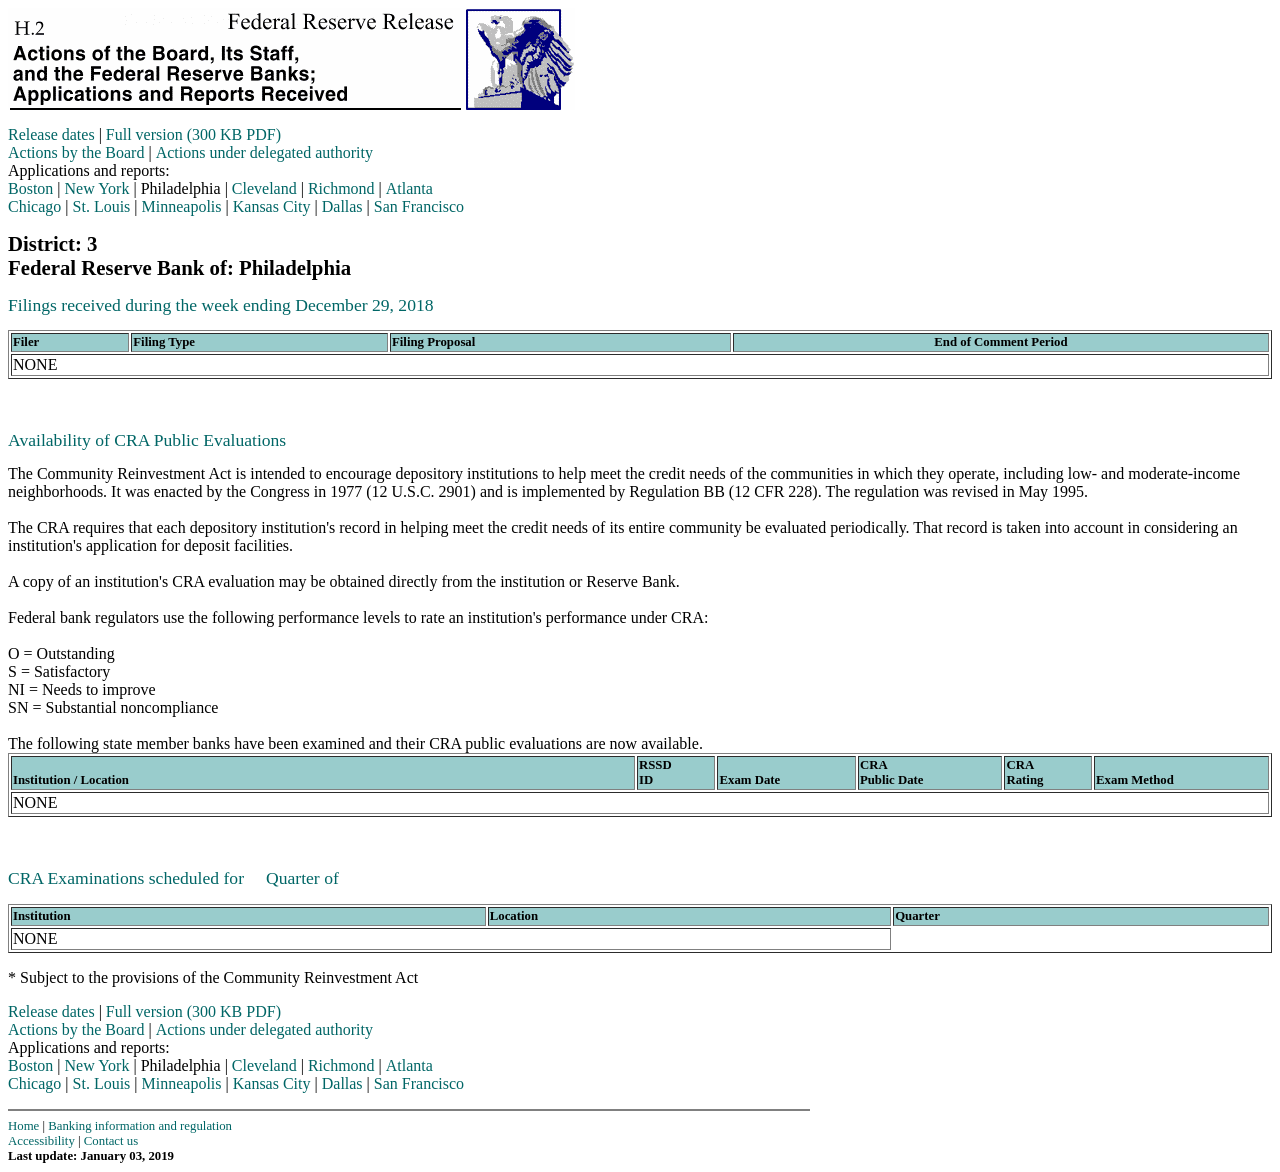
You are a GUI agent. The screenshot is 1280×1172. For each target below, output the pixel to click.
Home (23, 1126)
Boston (30, 188)
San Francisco (419, 206)
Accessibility (41, 1141)
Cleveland (264, 188)
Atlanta (409, 188)
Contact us (111, 1141)
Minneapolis (182, 206)
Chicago (34, 206)
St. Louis (102, 206)
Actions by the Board (76, 152)
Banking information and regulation (140, 1126)
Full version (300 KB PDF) (193, 134)
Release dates (51, 134)
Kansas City (272, 206)
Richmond (341, 188)
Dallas (342, 206)
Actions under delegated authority (264, 152)
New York (97, 188)
